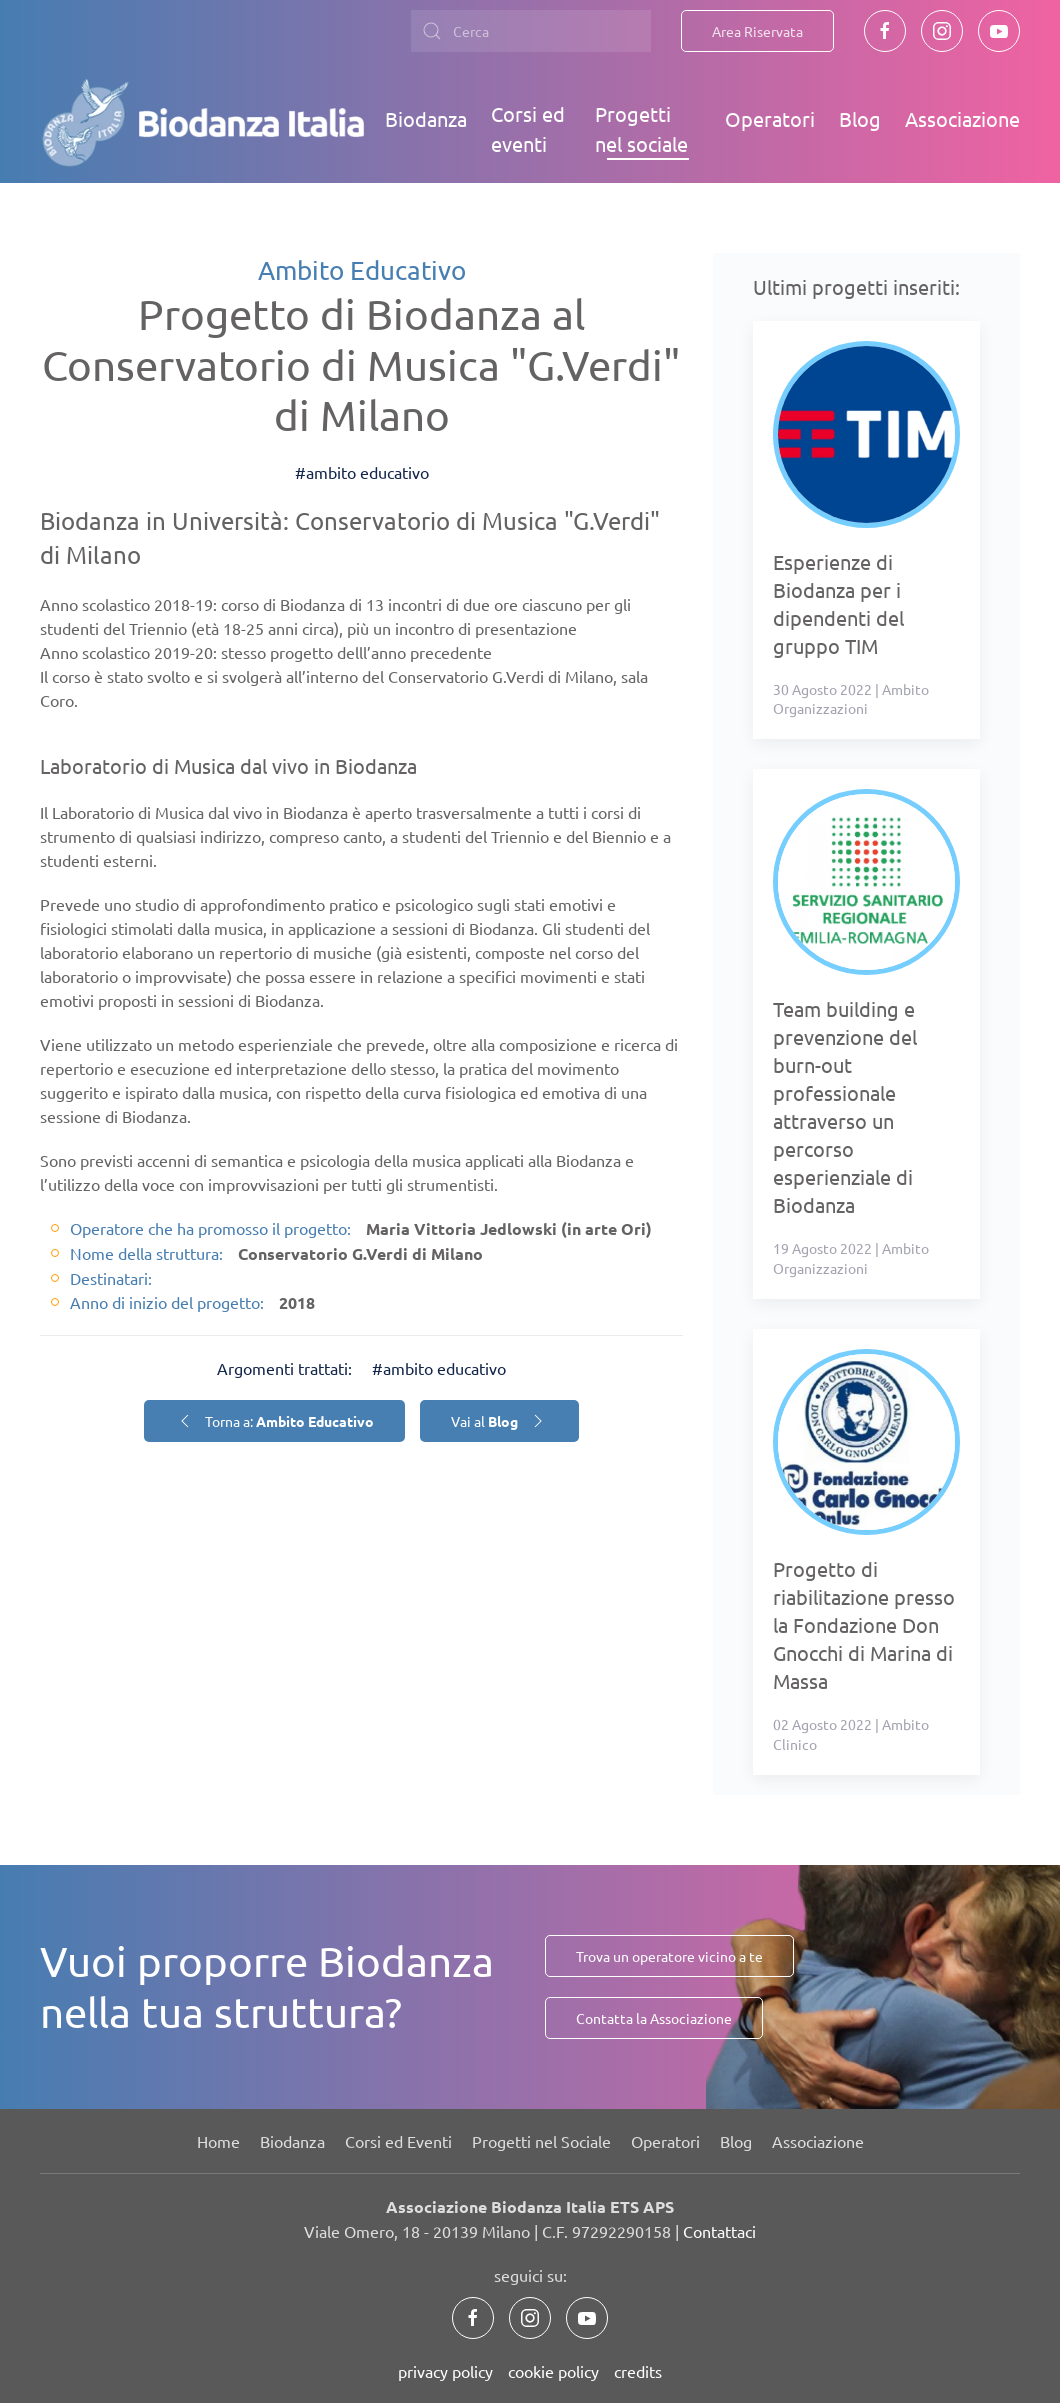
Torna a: (274, 1421)
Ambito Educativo (362, 270)
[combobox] (531, 31)
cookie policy (553, 2371)
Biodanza (426, 118)
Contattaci (719, 2231)
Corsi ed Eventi (398, 2141)
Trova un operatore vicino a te (669, 1956)
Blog (860, 118)
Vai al (499, 1421)
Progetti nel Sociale (541, 2141)
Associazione (962, 118)
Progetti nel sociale (641, 128)
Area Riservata (757, 31)
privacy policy (445, 2371)
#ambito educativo (362, 472)
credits (638, 2371)
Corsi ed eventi (528, 128)
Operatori (770, 118)
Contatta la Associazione (654, 2018)
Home (218, 2141)
